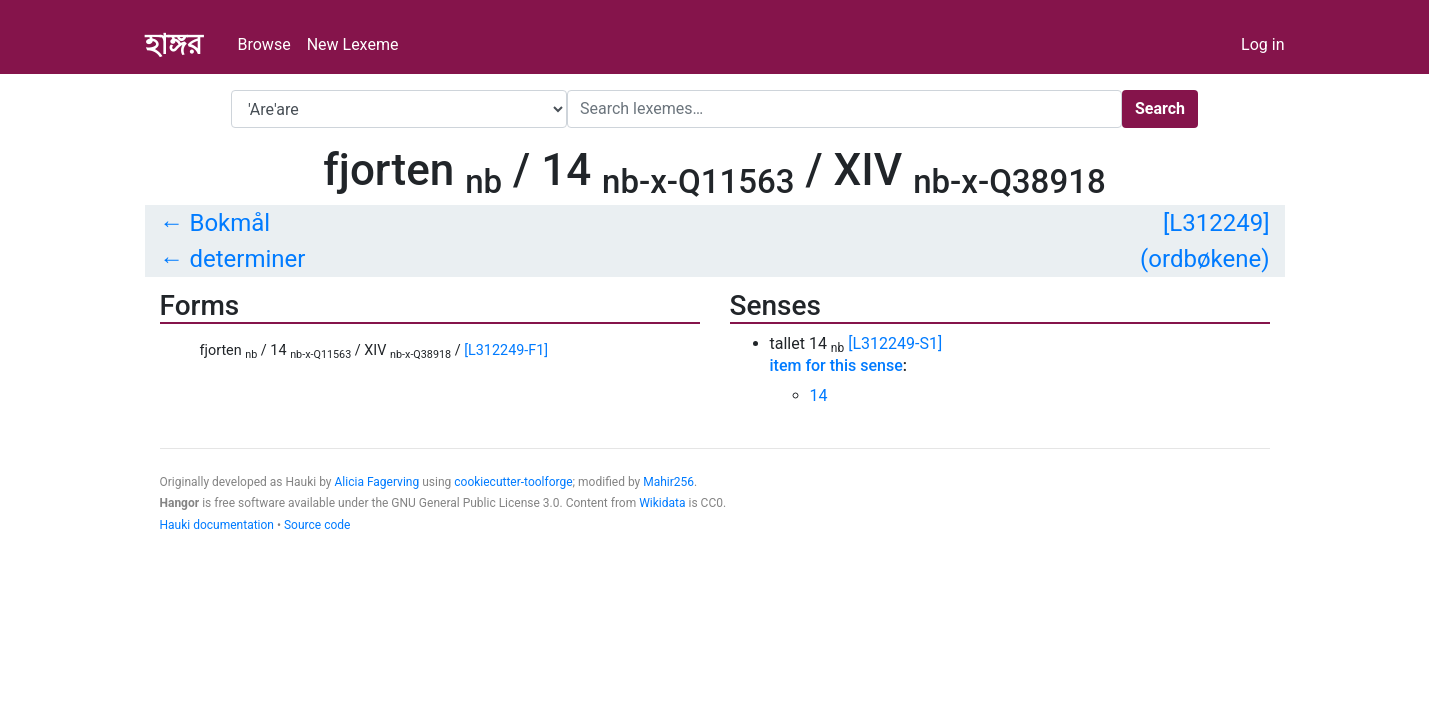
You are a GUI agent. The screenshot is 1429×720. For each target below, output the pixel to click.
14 (819, 395)
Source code (317, 525)
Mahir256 (668, 482)
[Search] (844, 109)
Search (1160, 108)
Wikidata (662, 503)
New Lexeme (353, 44)
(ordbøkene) (1204, 259)
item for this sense (836, 365)
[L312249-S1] (895, 343)
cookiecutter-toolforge (513, 482)
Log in (1262, 44)
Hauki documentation (217, 525)
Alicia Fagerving (377, 482)
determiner (247, 259)
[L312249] (1216, 223)
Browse (264, 44)
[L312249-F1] (506, 350)
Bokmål (229, 223)
